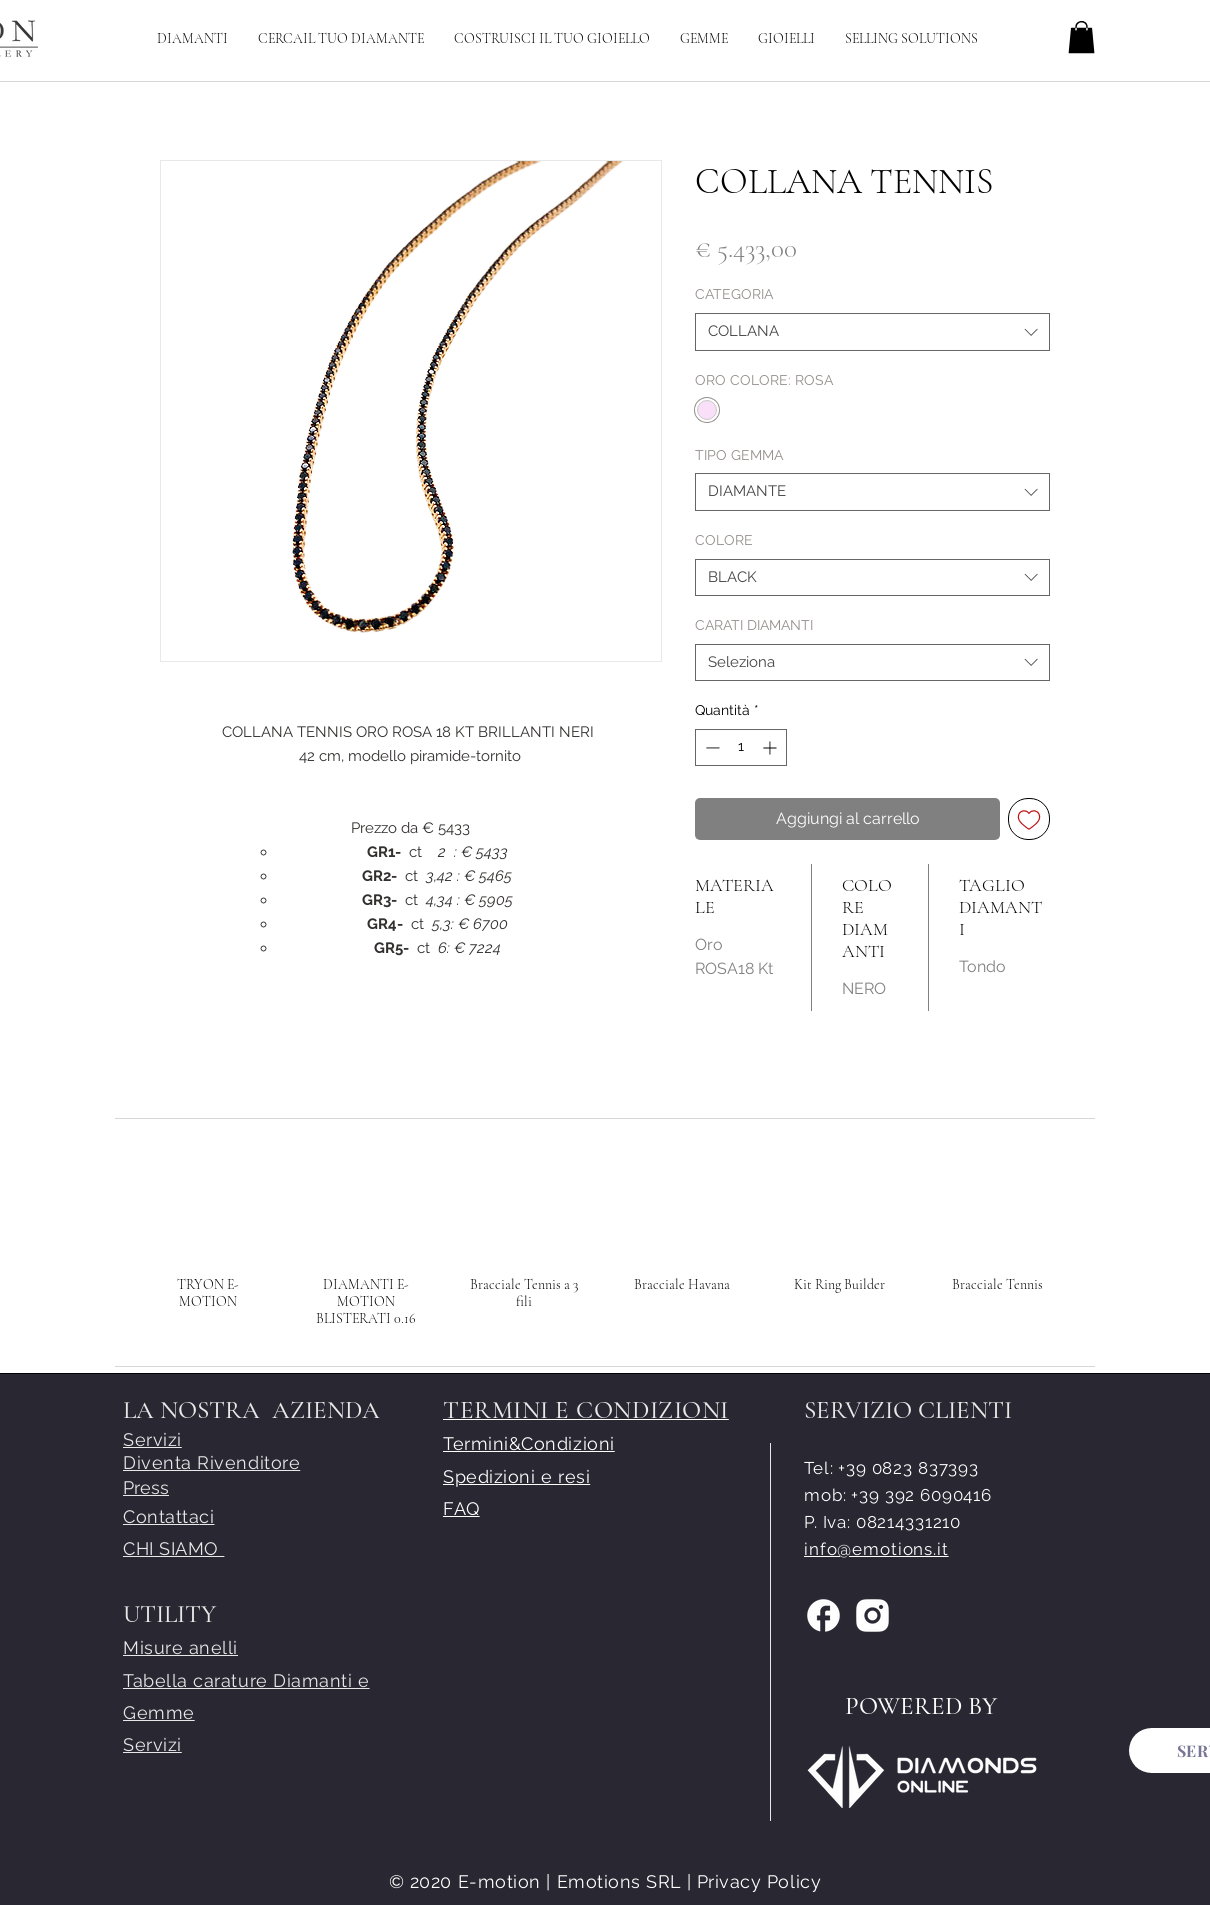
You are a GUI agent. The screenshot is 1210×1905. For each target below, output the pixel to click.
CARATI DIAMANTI (754, 625)
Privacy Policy (759, 1881)
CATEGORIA (734, 294)
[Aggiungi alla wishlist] (1029, 819)
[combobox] (872, 332)
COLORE (724, 540)
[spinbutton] (741, 747)
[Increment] (771, 747)
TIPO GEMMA (739, 455)
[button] (552, 38)
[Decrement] (710, 747)
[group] (603, 1238)
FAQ (461, 1508)
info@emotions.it (876, 1549)
